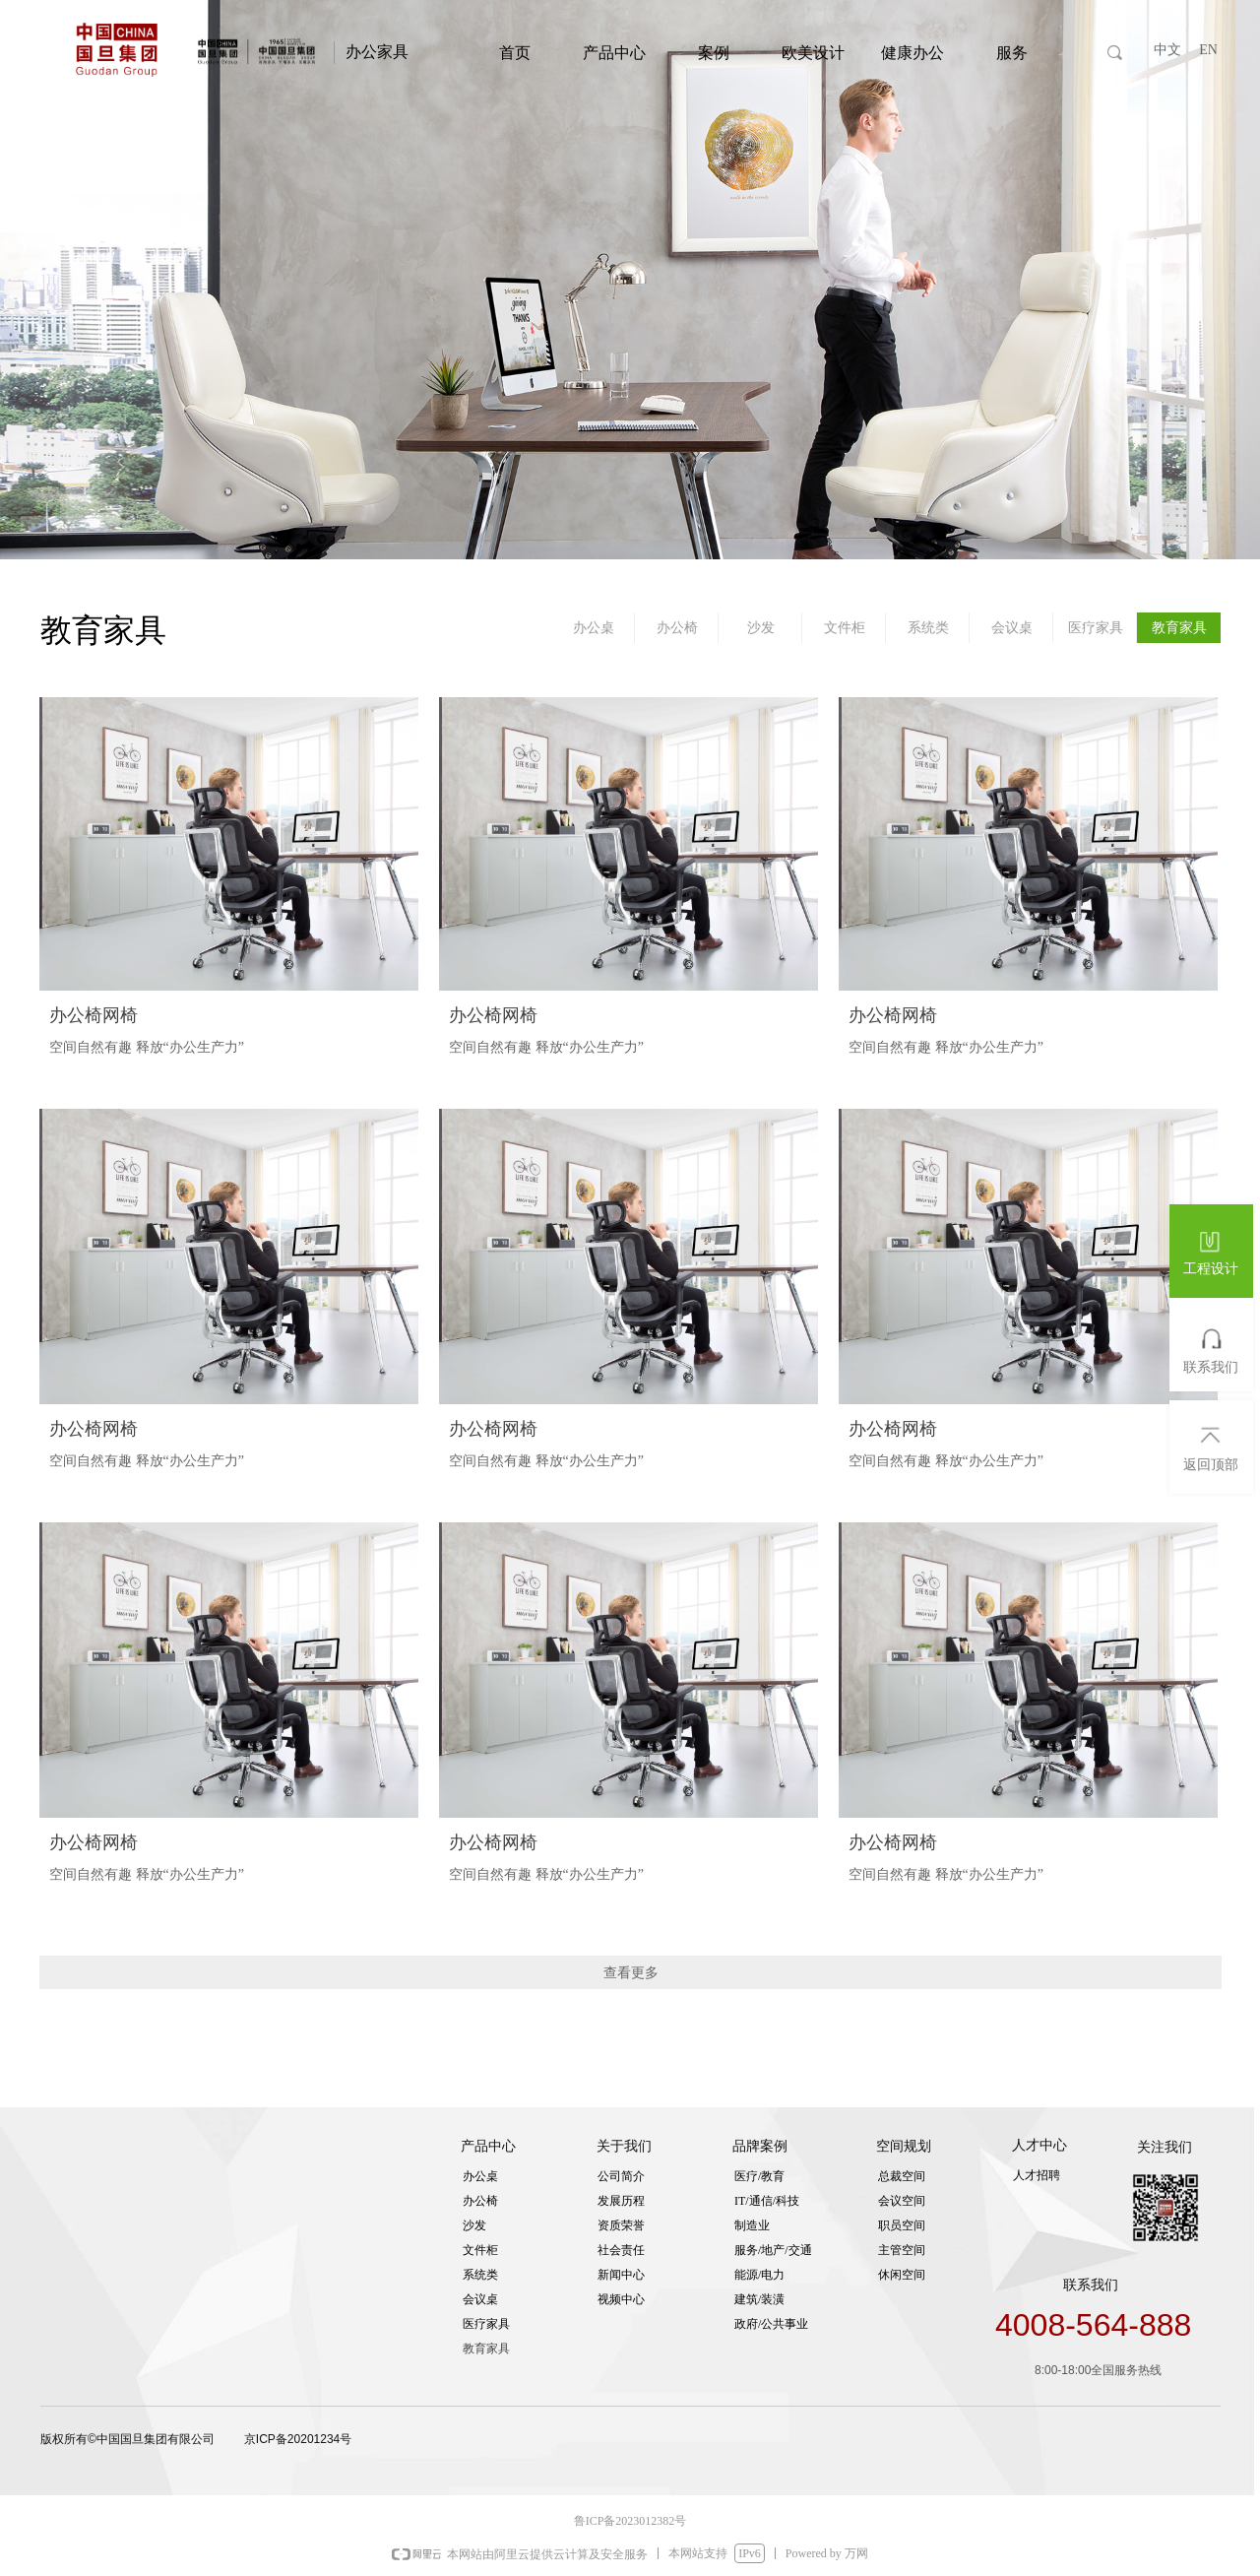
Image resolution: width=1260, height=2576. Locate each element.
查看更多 (631, 1972)
